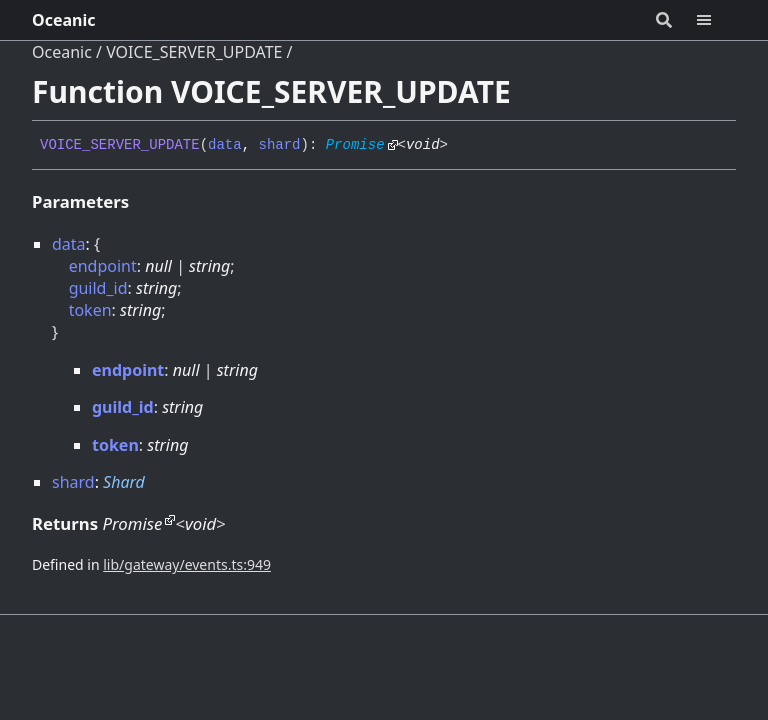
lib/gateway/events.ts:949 (187, 564)
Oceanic (64, 20)
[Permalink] (463, 146)
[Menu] (716, 20)
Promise (355, 145)
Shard (124, 482)
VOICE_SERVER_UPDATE (194, 52)
